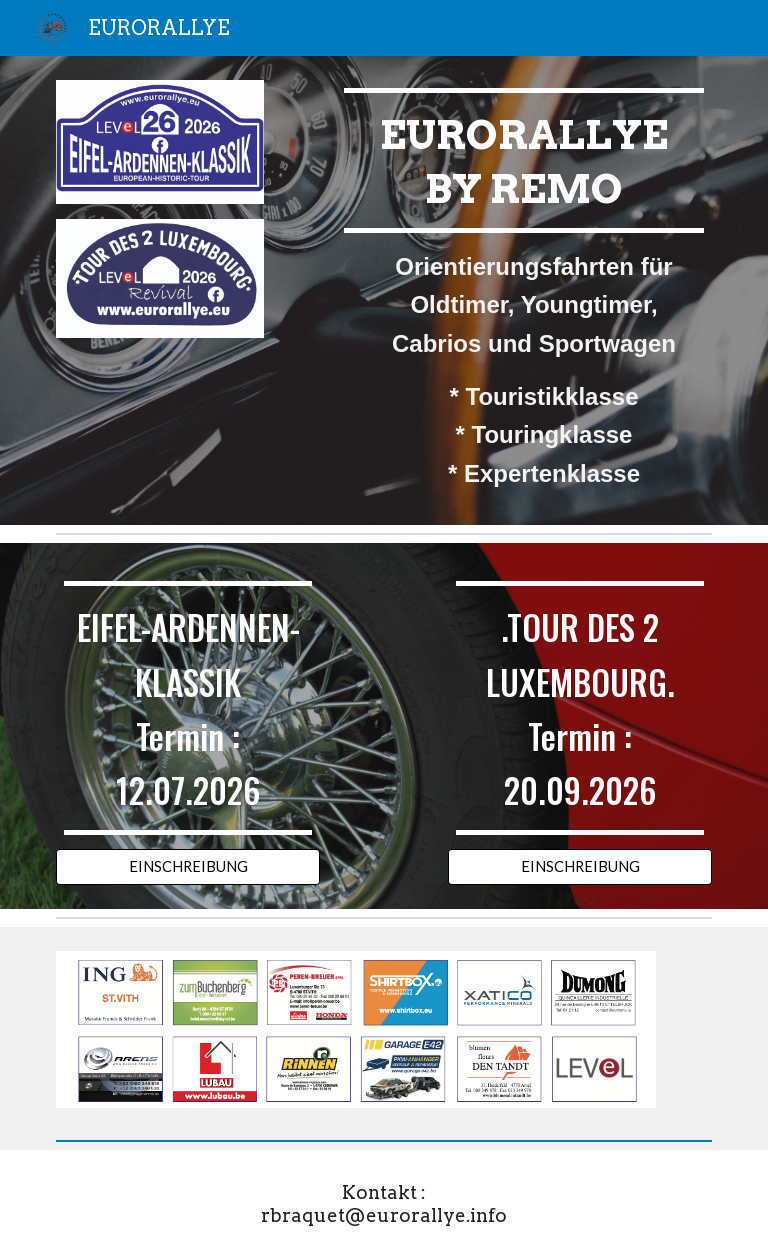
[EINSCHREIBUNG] (187, 867)
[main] (523, 290)
